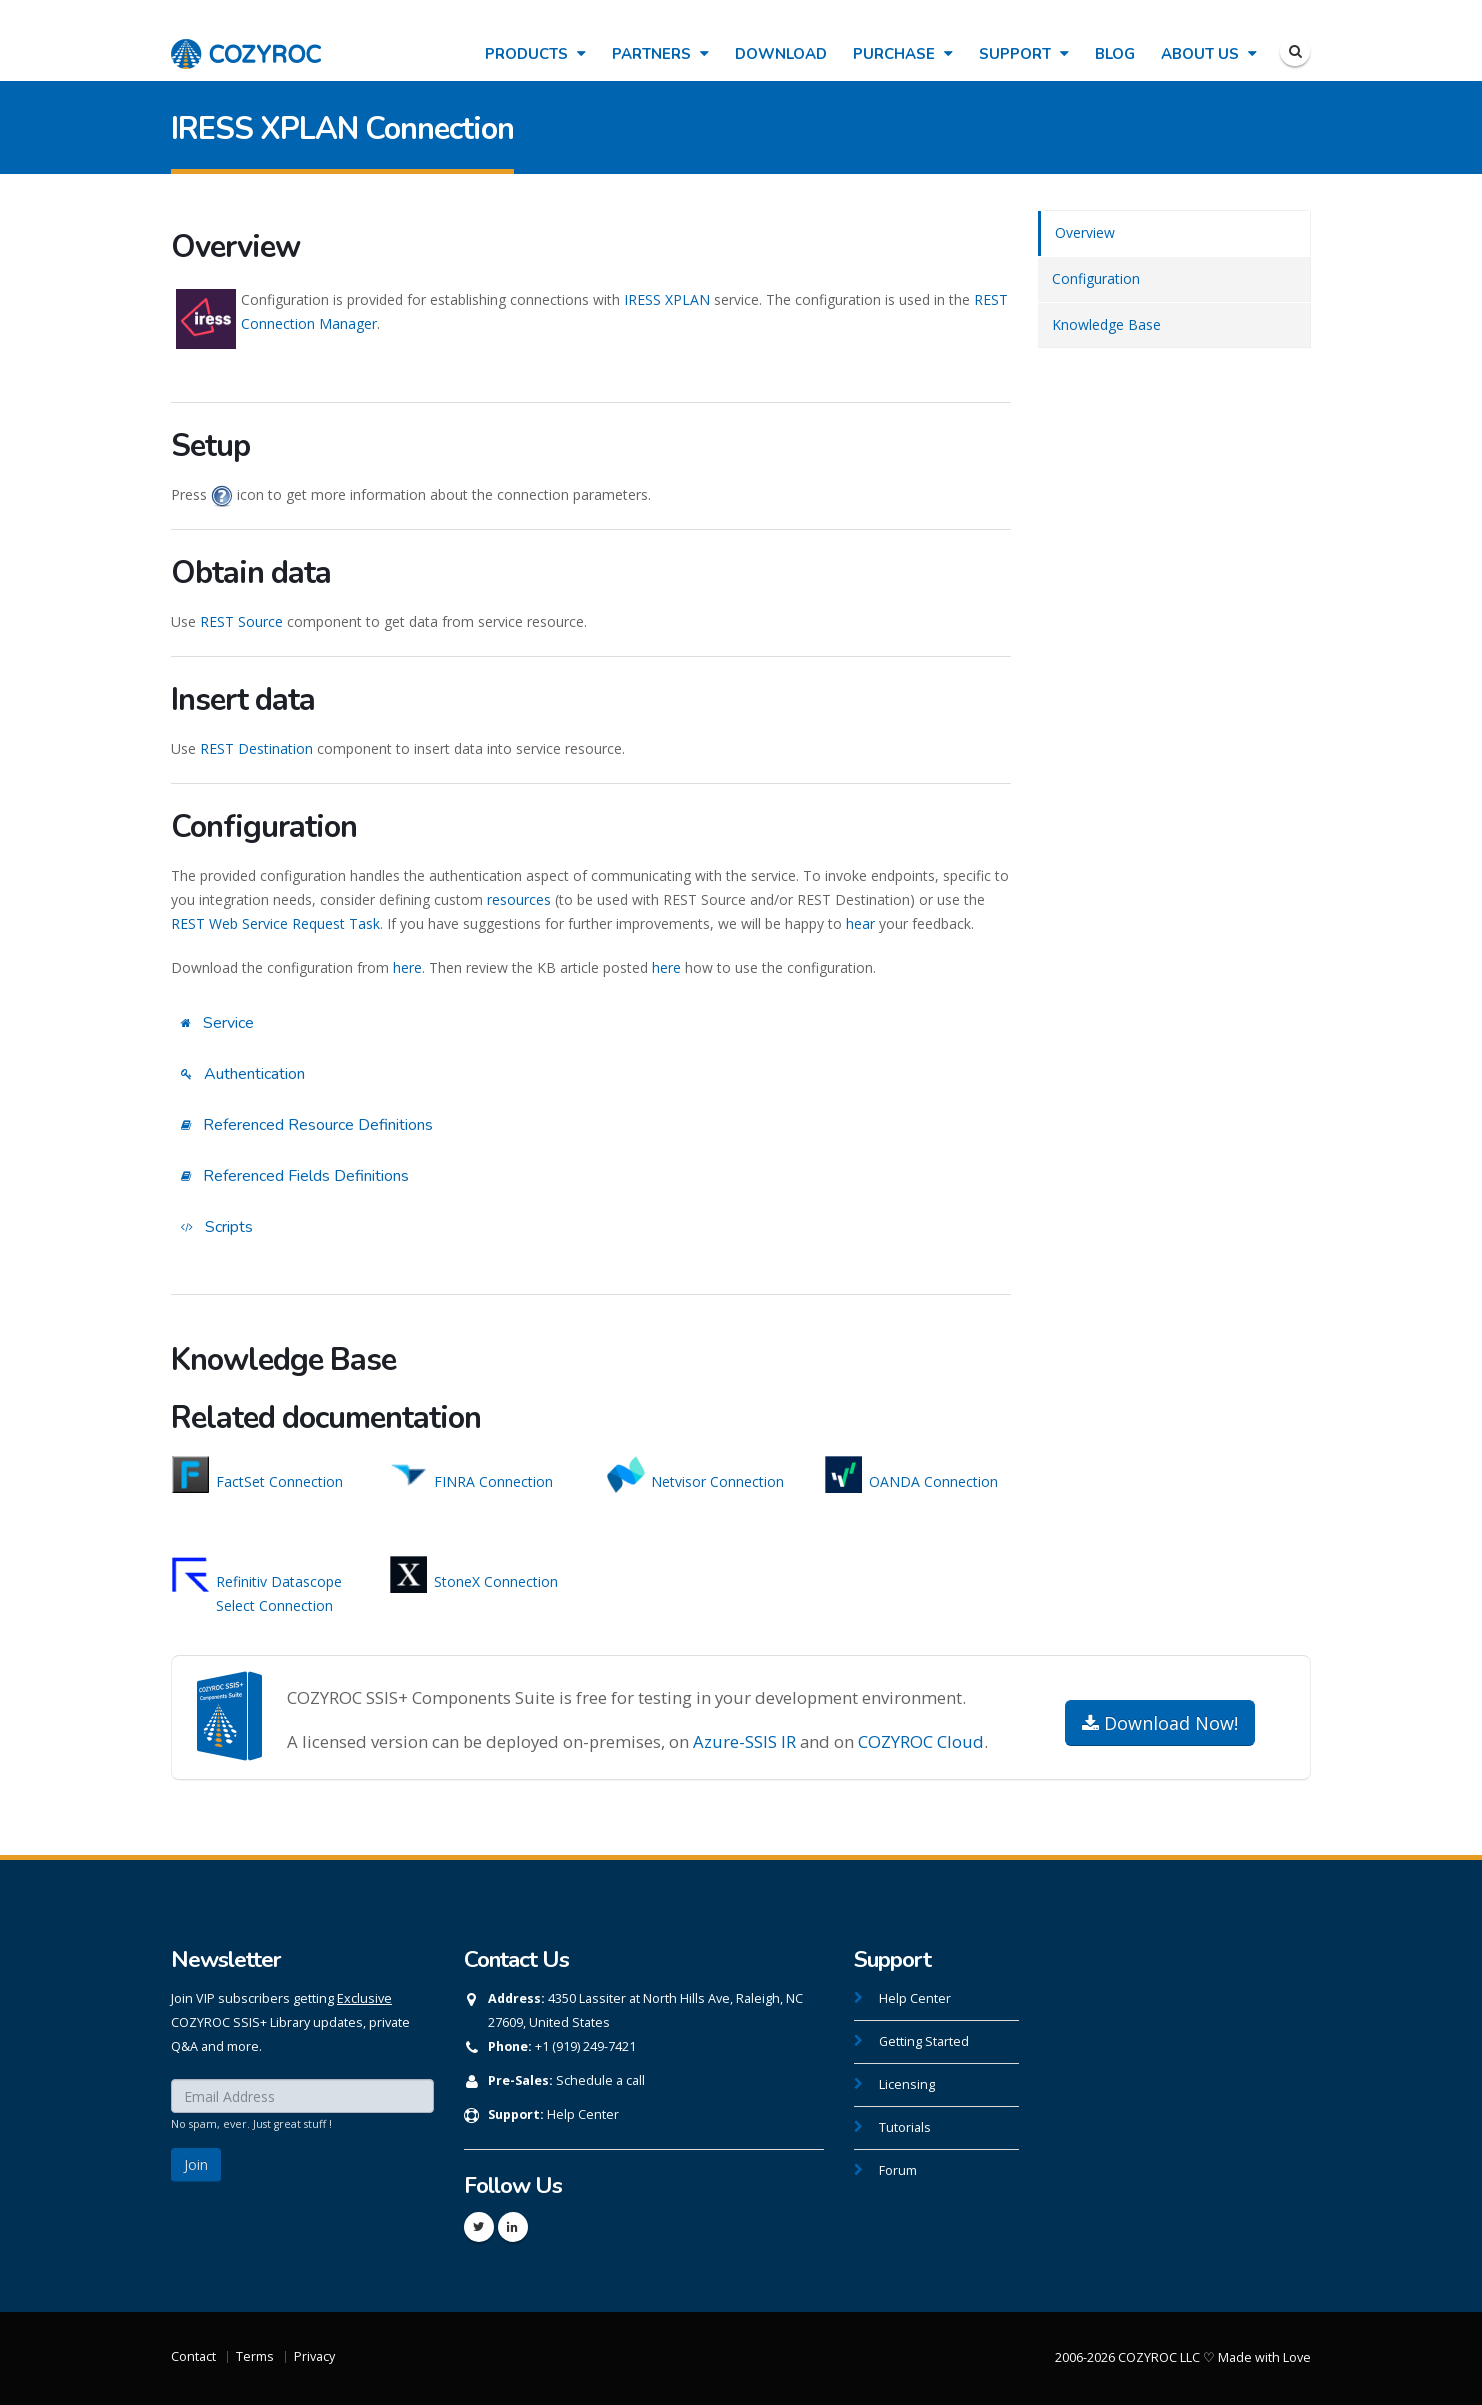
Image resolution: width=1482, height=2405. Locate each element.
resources (519, 899)
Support (1024, 54)
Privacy (314, 2356)
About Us (1209, 54)
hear (860, 923)
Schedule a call (600, 2080)
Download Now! (1160, 1723)
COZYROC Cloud (921, 1741)
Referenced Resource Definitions (307, 1125)
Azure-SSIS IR (744, 1741)
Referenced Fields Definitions (295, 1176)
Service (217, 1023)
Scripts (217, 1227)
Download (781, 54)
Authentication (243, 1074)
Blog (1115, 54)
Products (535, 54)
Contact (193, 2356)
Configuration (1096, 278)
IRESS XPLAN (667, 299)
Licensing (907, 2084)
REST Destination (256, 748)
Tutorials (905, 2127)
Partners (660, 54)
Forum (898, 2170)
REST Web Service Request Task (275, 923)
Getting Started (924, 2041)
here (407, 967)
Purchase (903, 54)
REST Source (241, 621)
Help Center (583, 2114)
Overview (1085, 232)
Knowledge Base (1106, 324)
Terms (255, 2356)
